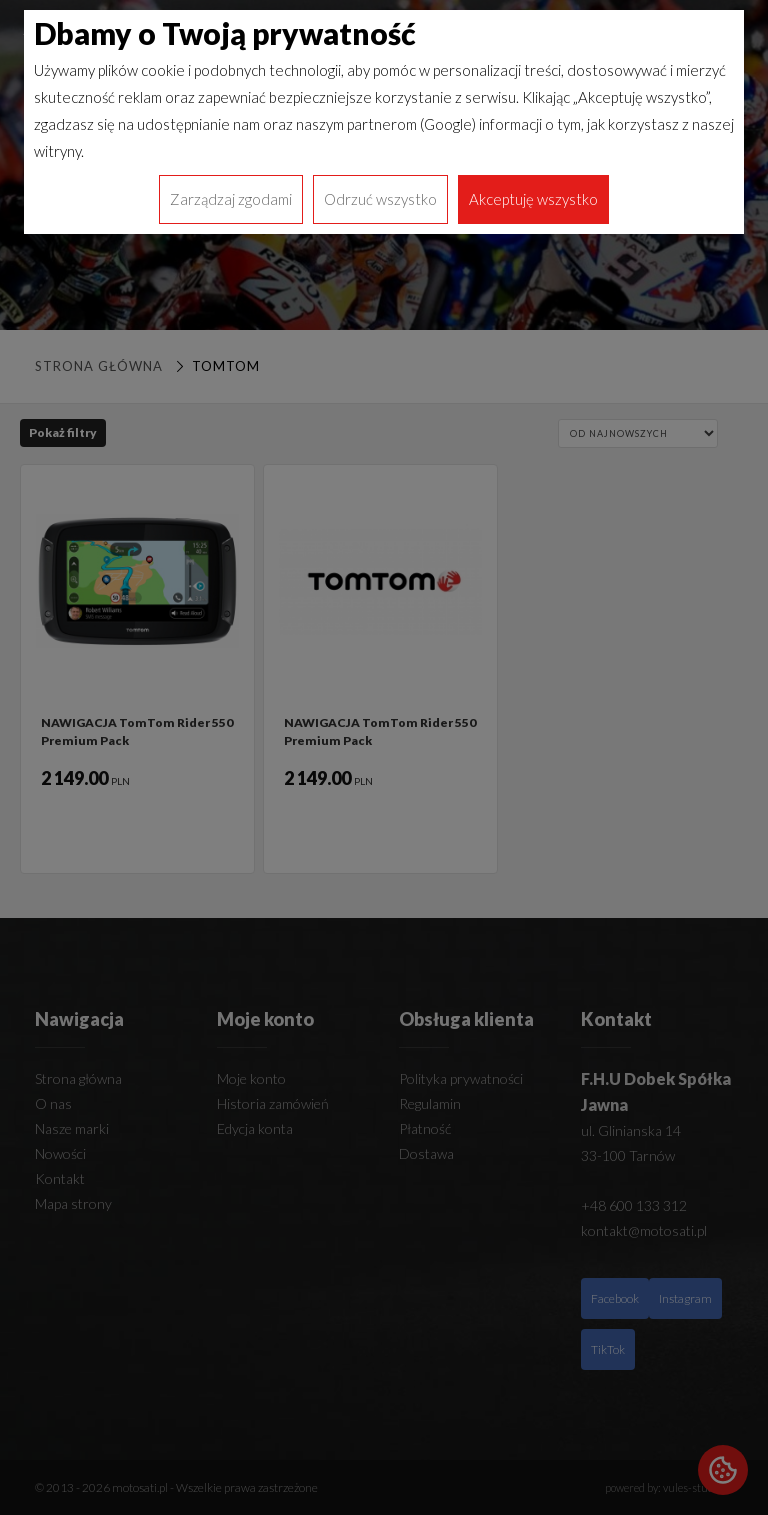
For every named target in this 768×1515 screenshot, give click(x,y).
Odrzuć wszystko (380, 199)
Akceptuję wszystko (533, 199)
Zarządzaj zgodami (231, 199)
